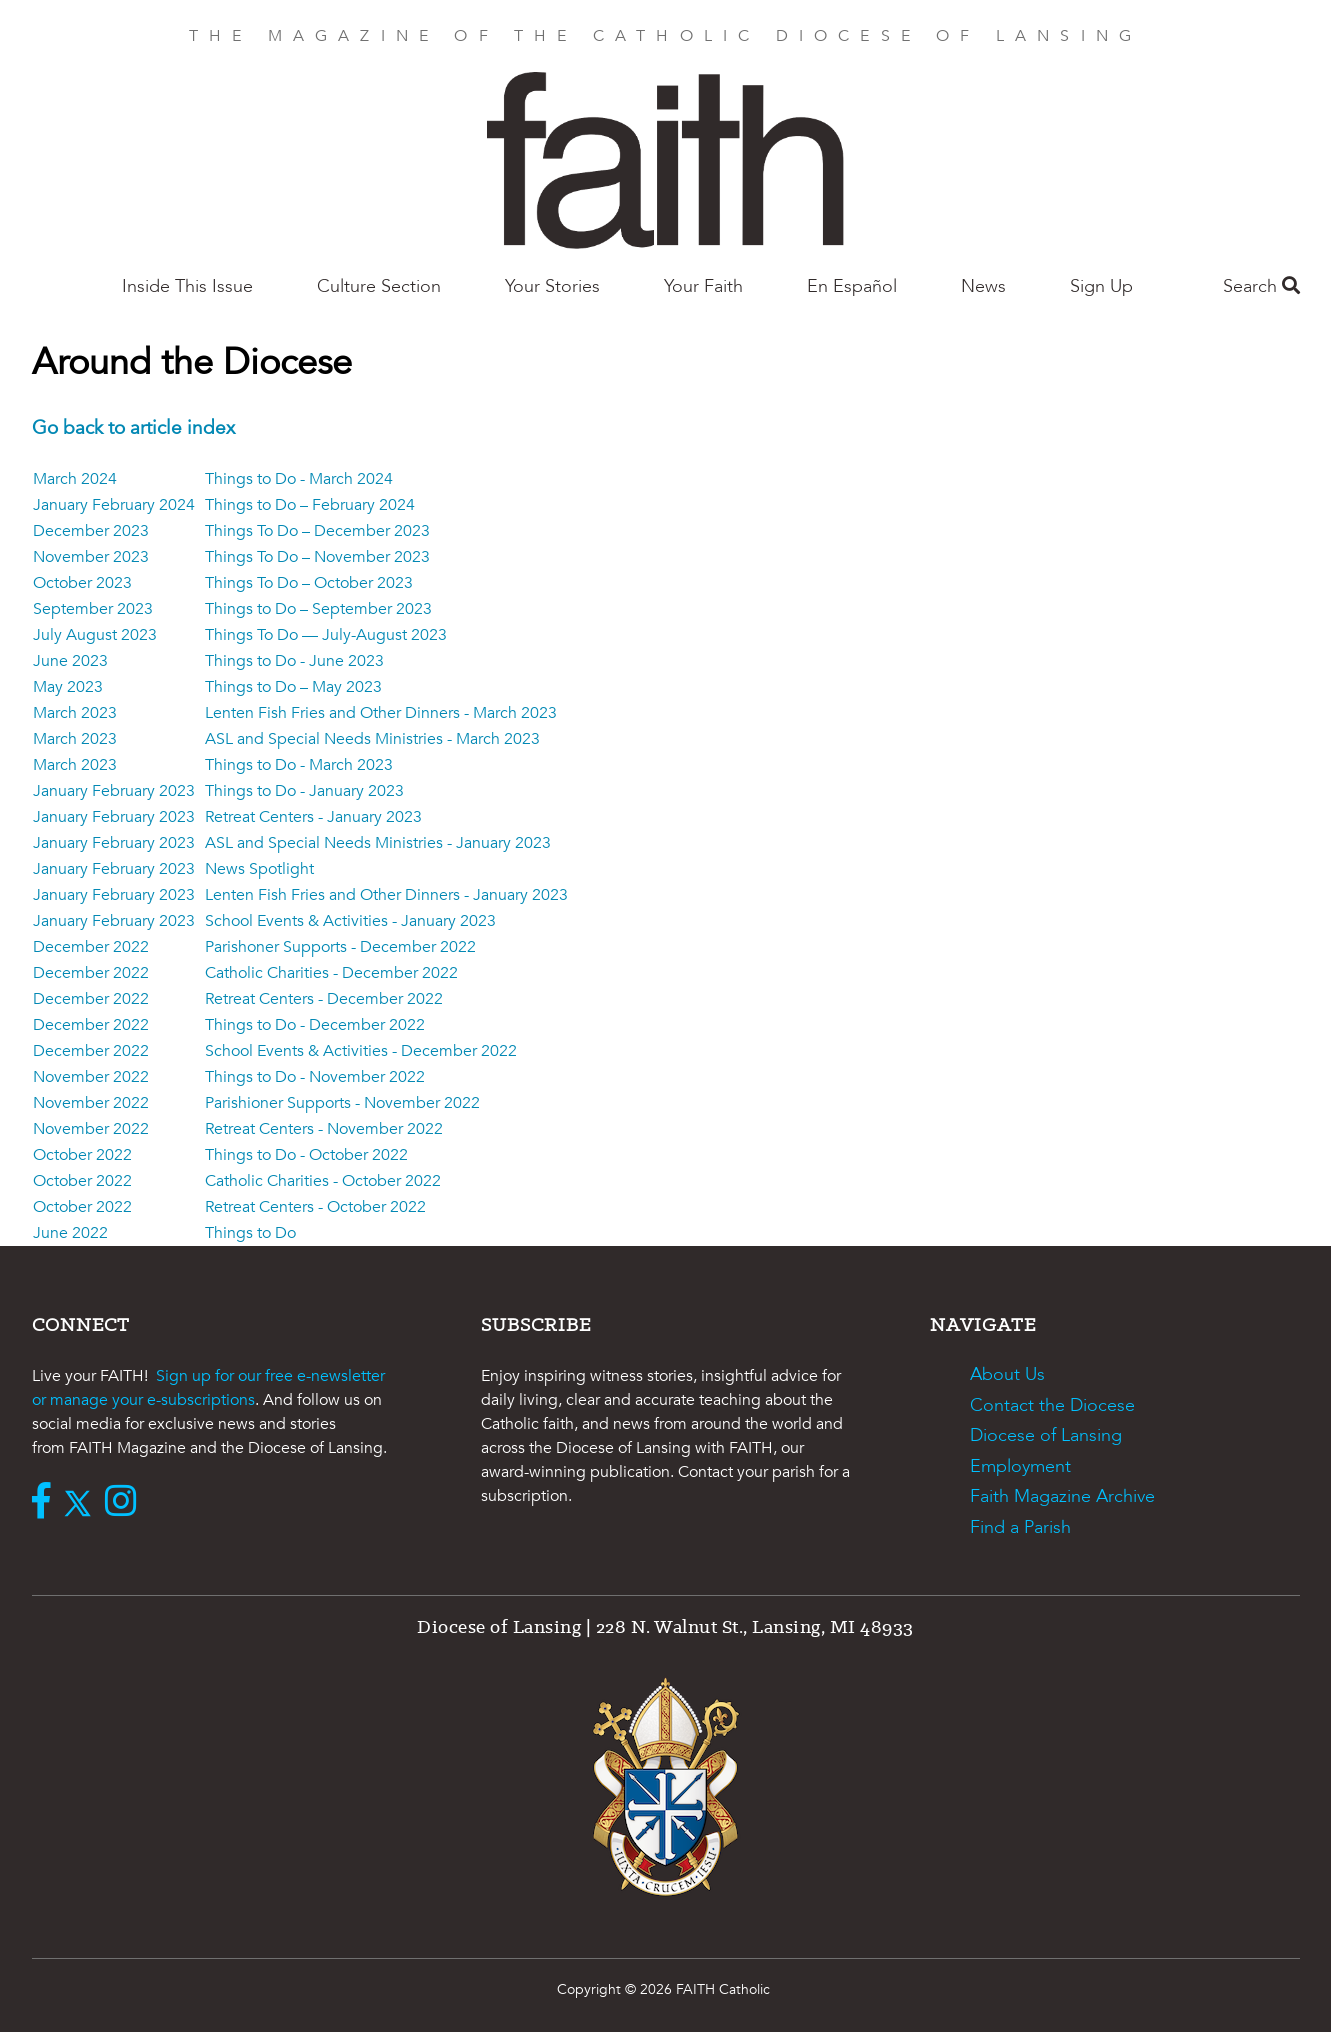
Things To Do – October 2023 (309, 583)
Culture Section (379, 286)
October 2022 (82, 1155)
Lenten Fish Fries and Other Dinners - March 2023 (381, 713)
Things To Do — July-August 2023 (326, 635)
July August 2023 (95, 635)
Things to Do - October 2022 (306, 1155)
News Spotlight (259, 869)
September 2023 (93, 609)
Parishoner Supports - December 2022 (340, 947)
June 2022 (70, 1233)
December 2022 (91, 947)
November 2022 (91, 1077)
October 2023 (82, 583)
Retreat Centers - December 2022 (324, 999)
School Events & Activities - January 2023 (350, 921)
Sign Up (1101, 286)
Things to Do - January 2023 (304, 791)
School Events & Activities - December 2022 (361, 1051)
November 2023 (91, 557)
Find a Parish (1020, 1527)
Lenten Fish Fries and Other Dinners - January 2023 (386, 895)
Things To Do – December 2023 (317, 531)
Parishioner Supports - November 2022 (342, 1103)
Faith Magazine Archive (1062, 1496)
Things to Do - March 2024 (299, 479)
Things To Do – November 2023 (317, 557)
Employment (1020, 1466)
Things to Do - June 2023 (294, 661)
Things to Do (250, 1233)
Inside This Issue (187, 286)
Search (1261, 286)
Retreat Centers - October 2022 (315, 1207)
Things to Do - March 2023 (299, 765)
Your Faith (703, 286)
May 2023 (68, 687)
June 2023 (70, 661)
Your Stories (552, 286)
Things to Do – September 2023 (318, 609)
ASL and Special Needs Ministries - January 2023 (378, 843)
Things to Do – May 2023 (293, 687)
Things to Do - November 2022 (315, 1077)
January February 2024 (114, 505)
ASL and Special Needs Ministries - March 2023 (372, 739)
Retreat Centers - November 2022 (324, 1129)
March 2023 (75, 713)
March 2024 (75, 479)
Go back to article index (133, 428)
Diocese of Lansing (1046, 1435)
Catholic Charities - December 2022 (331, 973)
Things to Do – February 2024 (310, 505)
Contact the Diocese (1052, 1405)
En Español (852, 286)
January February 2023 (114, 791)
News (983, 286)
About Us (1007, 1374)
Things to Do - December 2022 (315, 1025)
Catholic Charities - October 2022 (323, 1181)
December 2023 (91, 531)
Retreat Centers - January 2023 (313, 817)
